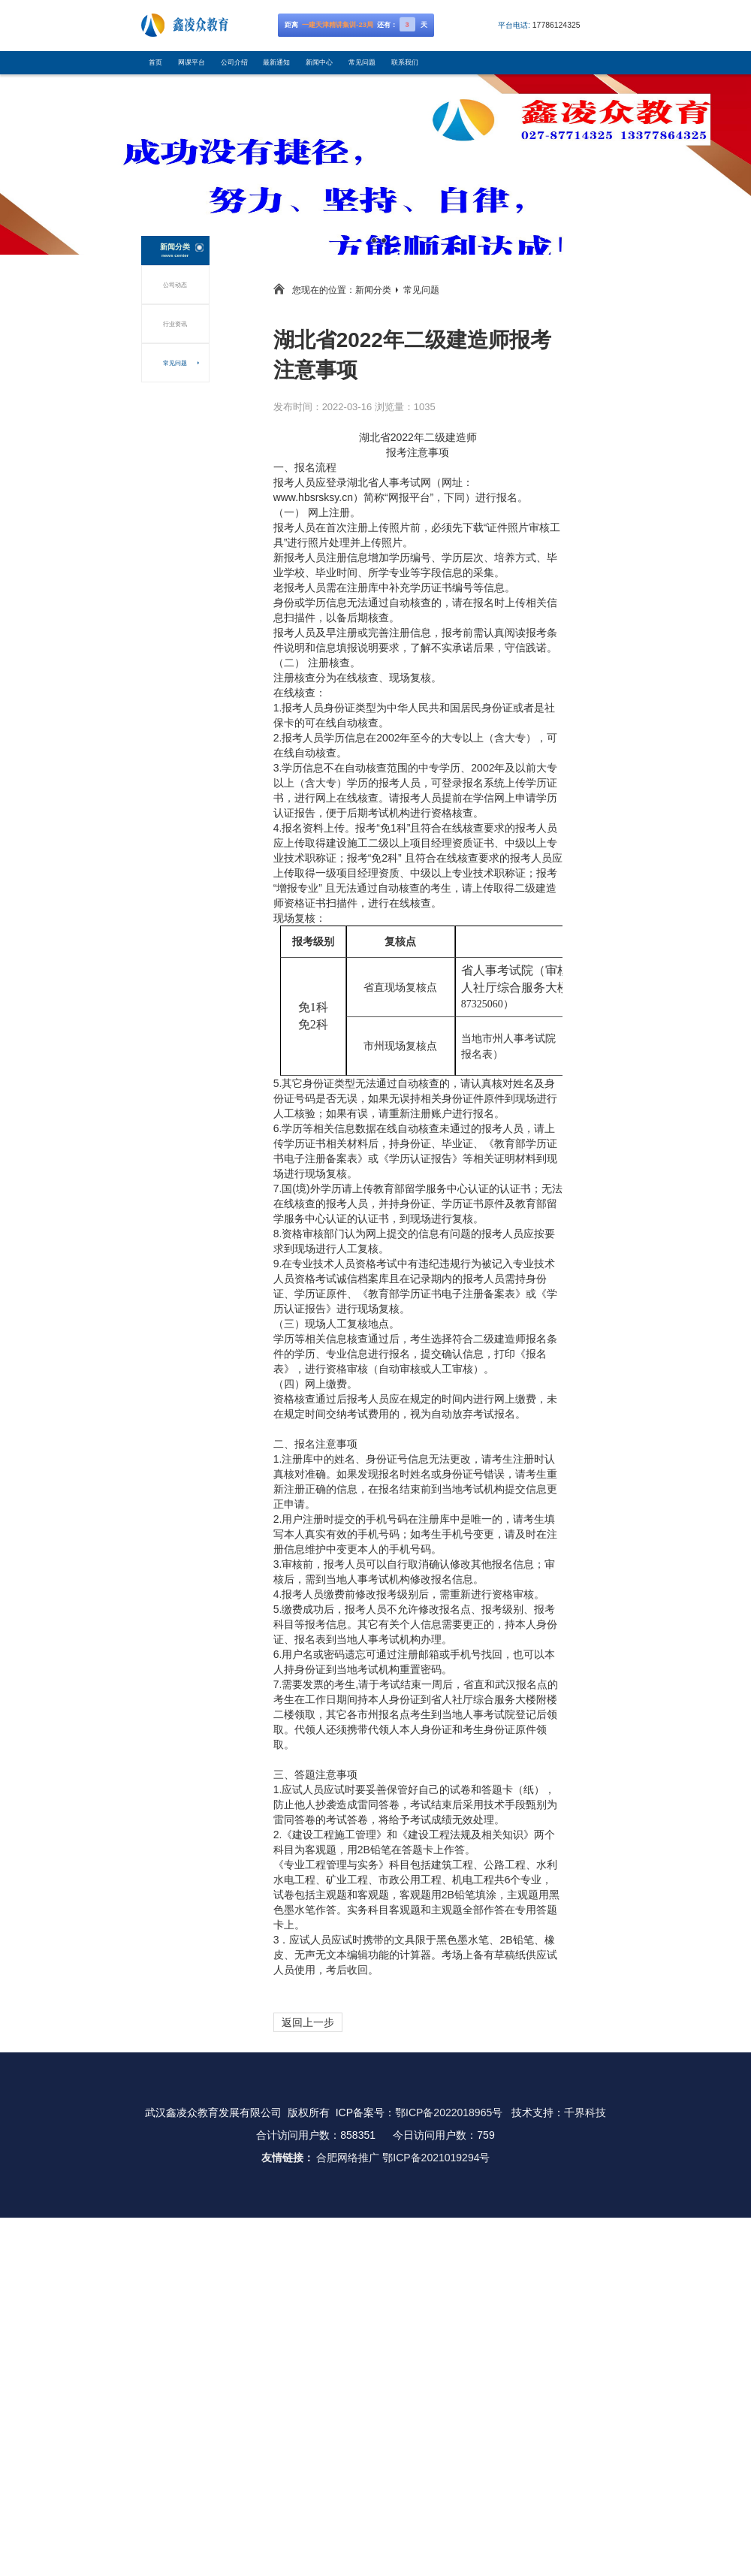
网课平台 (191, 62)
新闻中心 (319, 62)
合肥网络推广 (347, 2158)
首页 (155, 62)
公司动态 (175, 284)
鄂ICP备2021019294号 (436, 2158)
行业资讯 (175, 324)
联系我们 (404, 62)
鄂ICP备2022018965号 (448, 2112)
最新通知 (276, 62)
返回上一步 (308, 2022)
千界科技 (585, 2112)
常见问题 (362, 62)
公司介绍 (234, 62)
